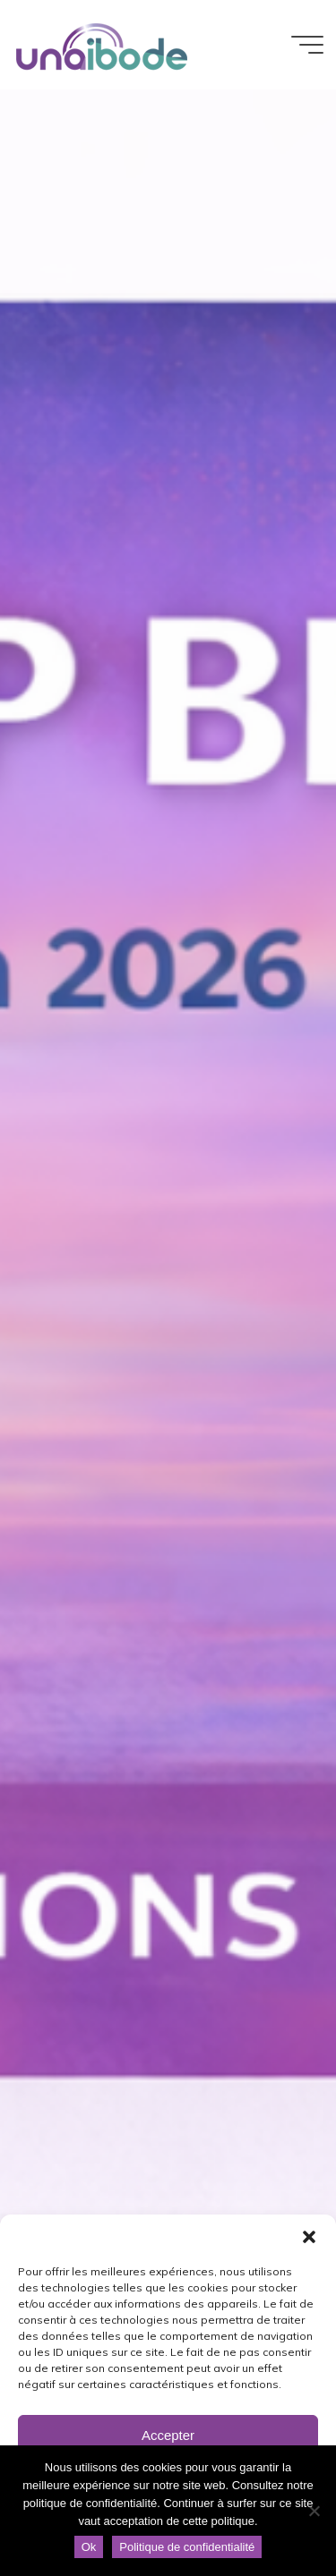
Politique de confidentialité (186, 2547)
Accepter (168, 2435)
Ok (89, 2547)
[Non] (314, 2511)
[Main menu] (307, 45)
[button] (309, 2237)
